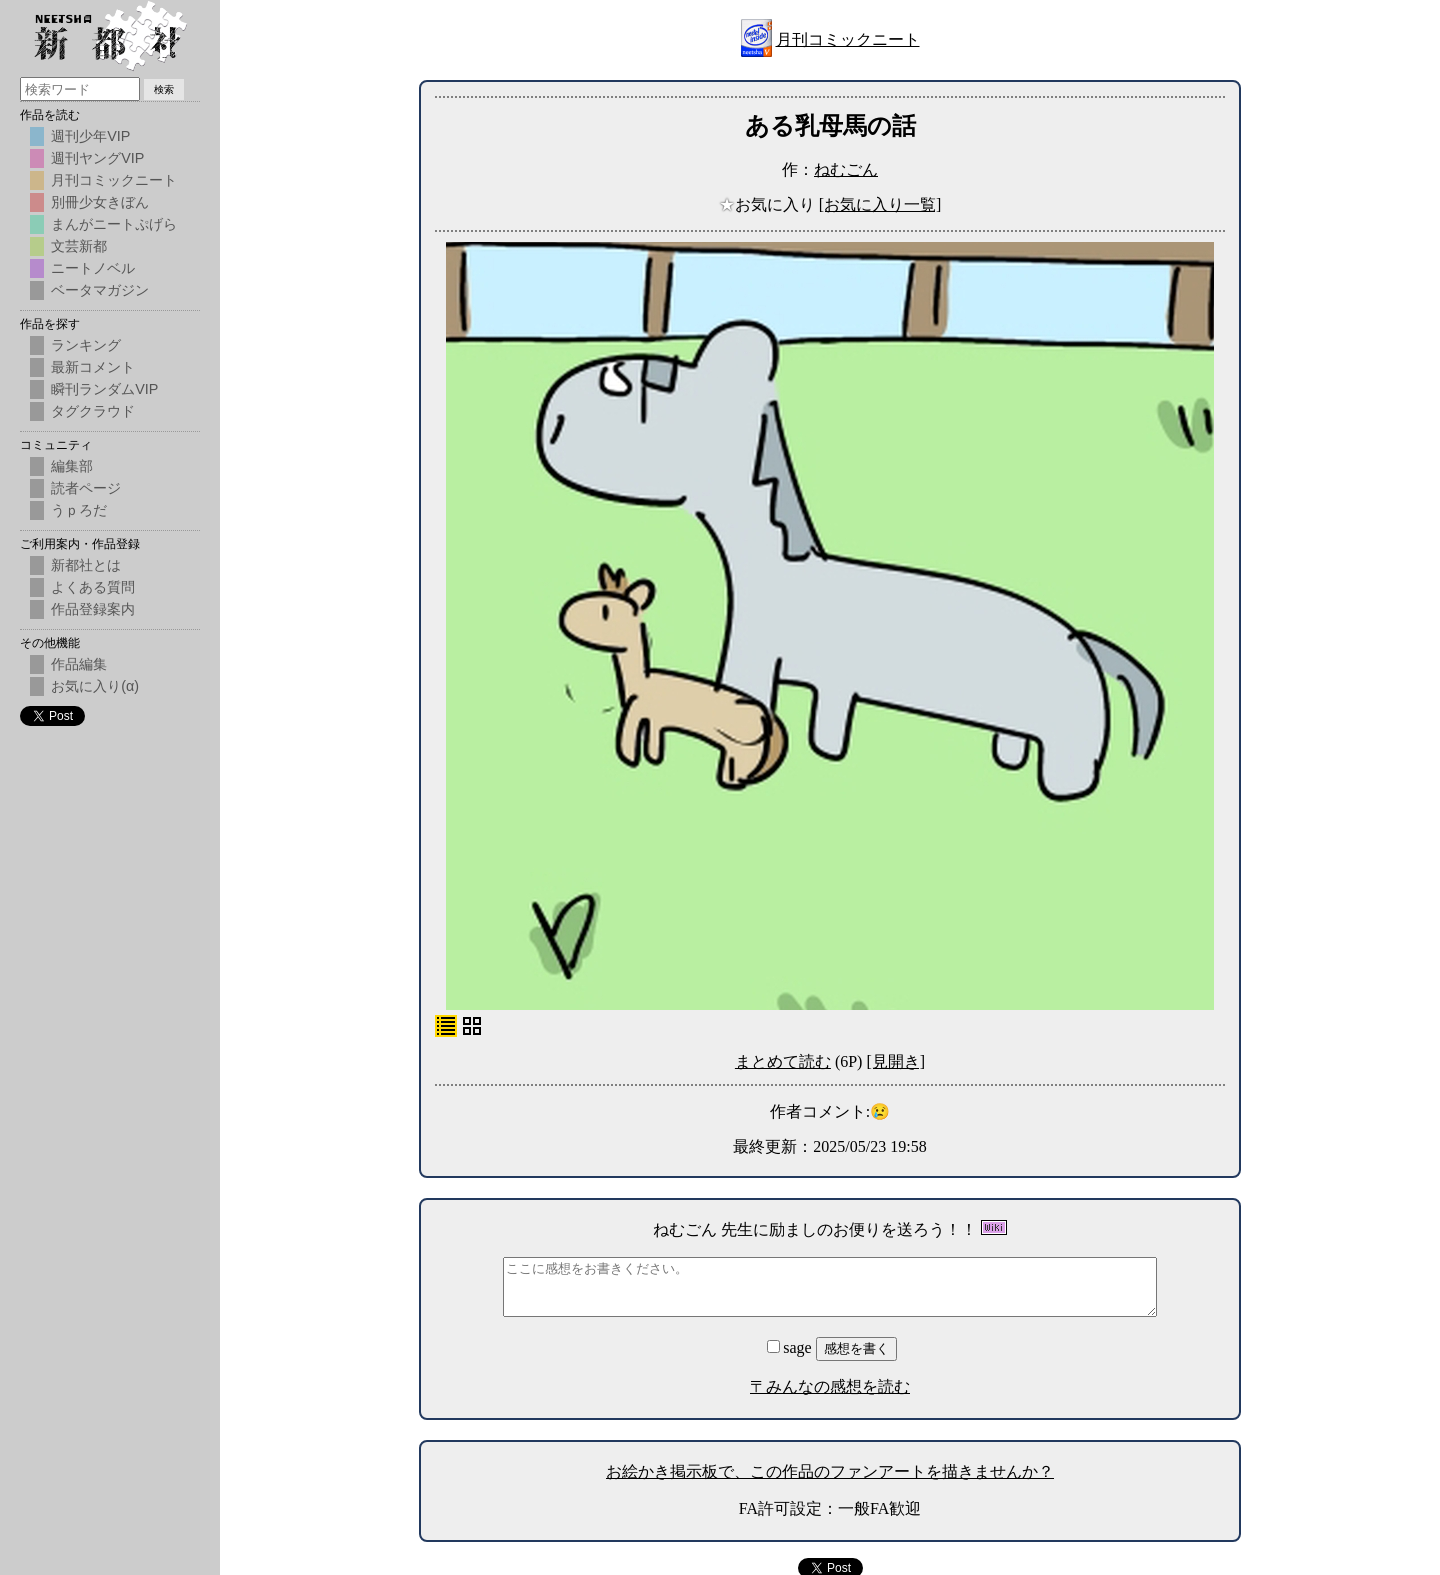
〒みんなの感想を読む (830, 1386)
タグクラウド (93, 411)
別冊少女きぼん (100, 202)
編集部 (72, 466)
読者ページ (86, 488)
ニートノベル (93, 268)
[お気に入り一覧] (880, 204)
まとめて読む (783, 1061)
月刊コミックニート (848, 39)
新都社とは (86, 565)
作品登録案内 (93, 609)
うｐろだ (79, 510)
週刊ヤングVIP (97, 158)
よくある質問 (93, 587)
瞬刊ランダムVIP (104, 389)
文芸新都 (79, 246)
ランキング (86, 345)
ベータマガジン (100, 290)
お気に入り (769, 204)
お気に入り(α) (95, 686)
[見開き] (895, 1061)
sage (791, 1347)
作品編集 (79, 664)
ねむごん (846, 169)
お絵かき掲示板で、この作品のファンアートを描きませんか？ (830, 1471)
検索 (164, 89)
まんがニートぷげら (114, 224)
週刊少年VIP (90, 136)
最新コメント (93, 367)
